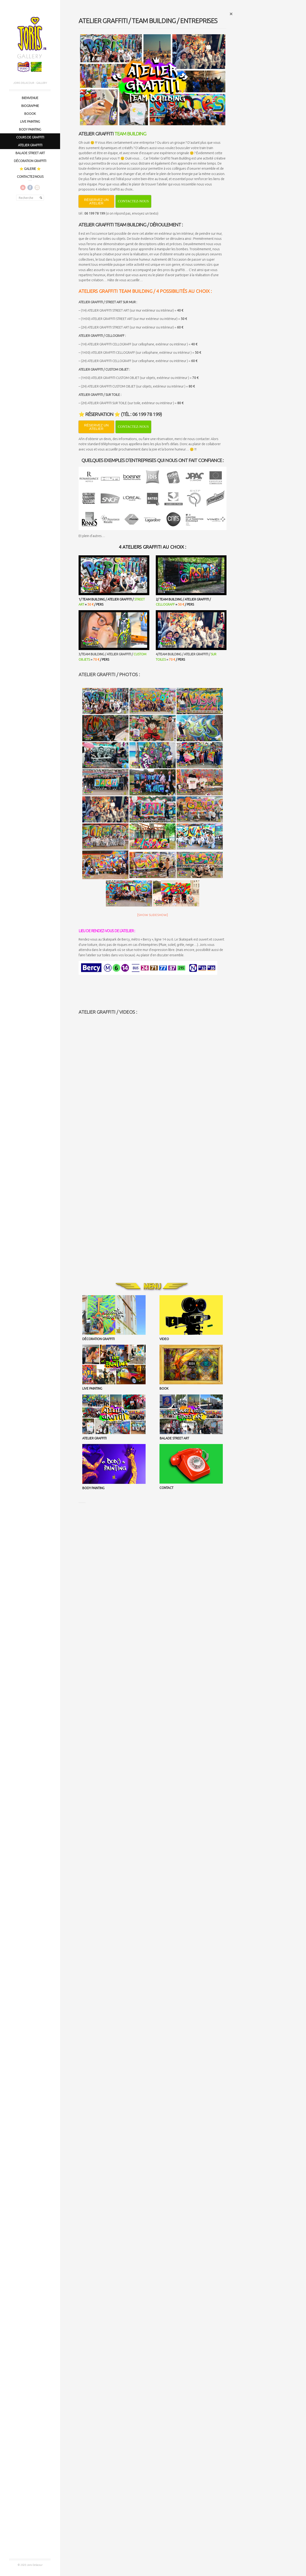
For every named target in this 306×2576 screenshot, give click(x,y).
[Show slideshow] (152, 914)
